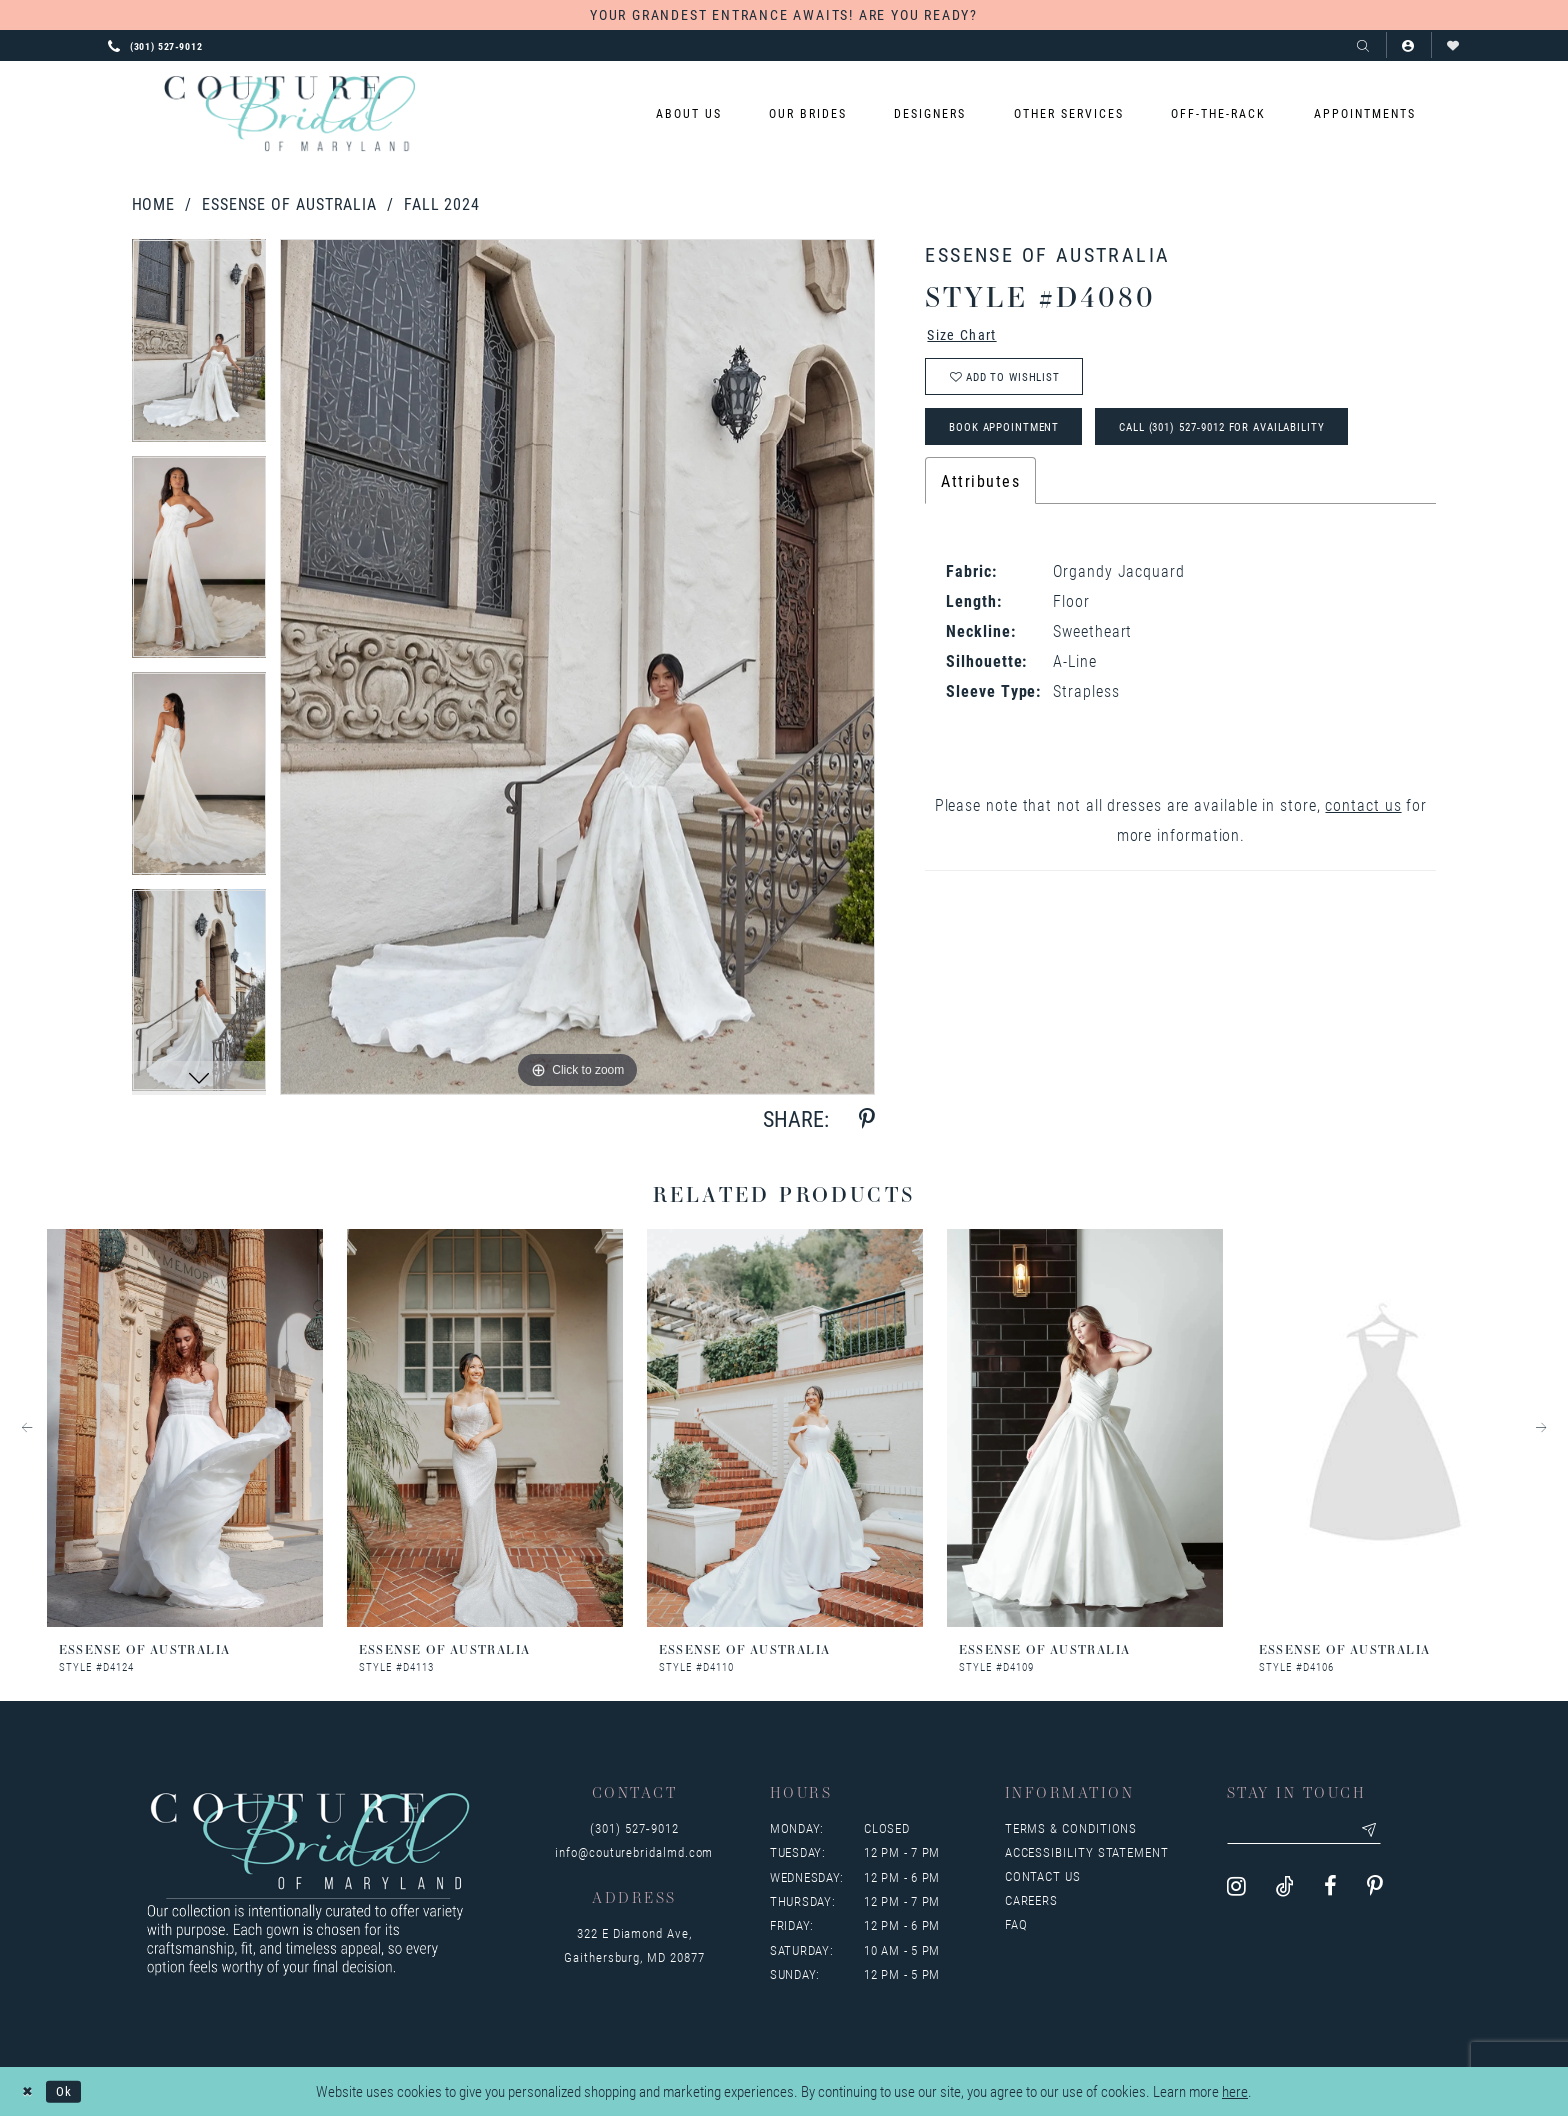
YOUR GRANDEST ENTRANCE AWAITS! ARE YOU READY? (784, 14)
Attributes (980, 496)
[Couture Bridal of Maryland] (289, 114)
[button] (1408, 45)
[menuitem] (688, 113)
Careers (1031, 1900)
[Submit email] (1389, 1832)
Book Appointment (1015, 440)
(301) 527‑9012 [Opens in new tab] (634, 1828)
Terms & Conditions (1071, 1828)
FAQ (1016, 1924)
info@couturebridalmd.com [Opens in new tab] (634, 1852)
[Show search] (1363, 45)
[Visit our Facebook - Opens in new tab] (1330, 1890)
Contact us (1043, 1876)
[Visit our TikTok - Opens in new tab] (1285, 1890)
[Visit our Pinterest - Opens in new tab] (1375, 1890)
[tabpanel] (199, 347)
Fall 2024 (442, 203)
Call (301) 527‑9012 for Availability (1265, 440)
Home (154, 203)
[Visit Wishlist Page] (1453, 45)
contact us (1363, 820)
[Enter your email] (1315, 1832)
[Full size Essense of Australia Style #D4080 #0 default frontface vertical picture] (577, 666)
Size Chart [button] (968, 336)
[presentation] (185, 1428)
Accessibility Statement (1087, 1852)
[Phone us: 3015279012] (155, 45)
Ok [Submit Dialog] (71, 2091)
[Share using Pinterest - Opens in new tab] (867, 1119)
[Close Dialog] (29, 2091)
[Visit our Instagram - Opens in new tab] (1236, 1890)
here (1235, 2092)
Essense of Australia (289, 203)
